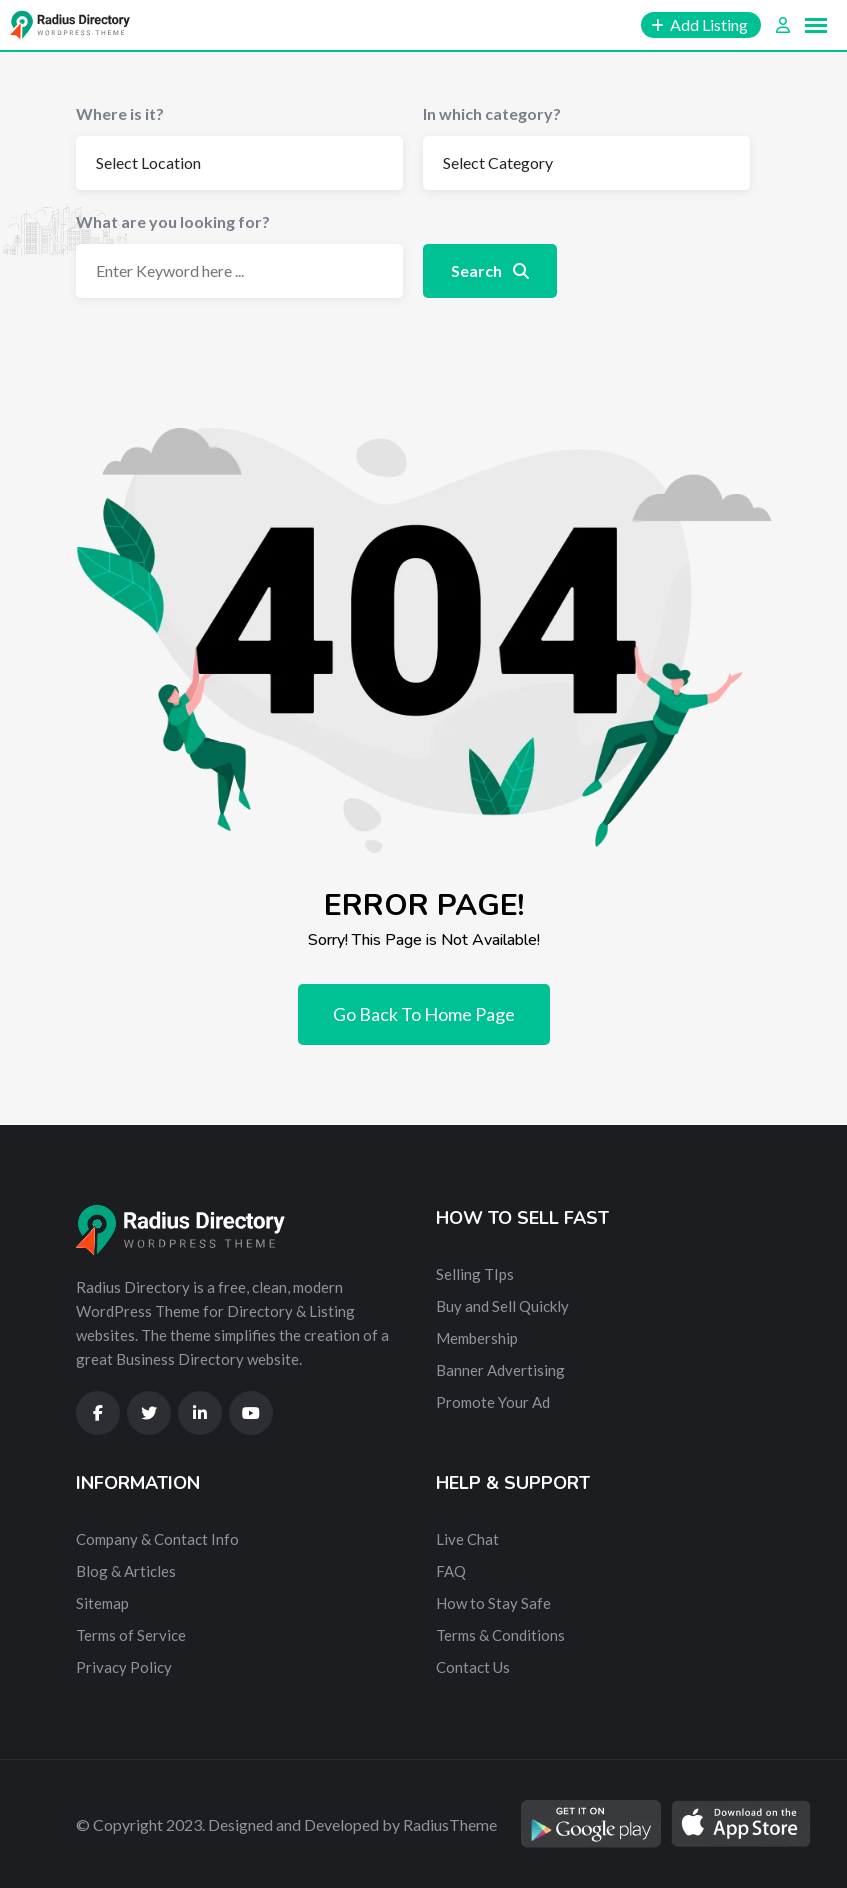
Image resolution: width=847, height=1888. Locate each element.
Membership (477, 1338)
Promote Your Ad (493, 1402)
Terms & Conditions (500, 1635)
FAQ (451, 1571)
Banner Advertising (500, 1370)
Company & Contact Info (157, 1539)
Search (490, 270)
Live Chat (467, 1539)
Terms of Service (131, 1635)
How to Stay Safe (493, 1603)
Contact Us (473, 1667)
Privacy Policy (124, 1667)
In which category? (492, 113)
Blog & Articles (126, 1571)
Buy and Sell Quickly (502, 1306)
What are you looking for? (173, 221)
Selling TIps (475, 1274)
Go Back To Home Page (424, 1014)
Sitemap (102, 1603)
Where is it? (120, 113)
